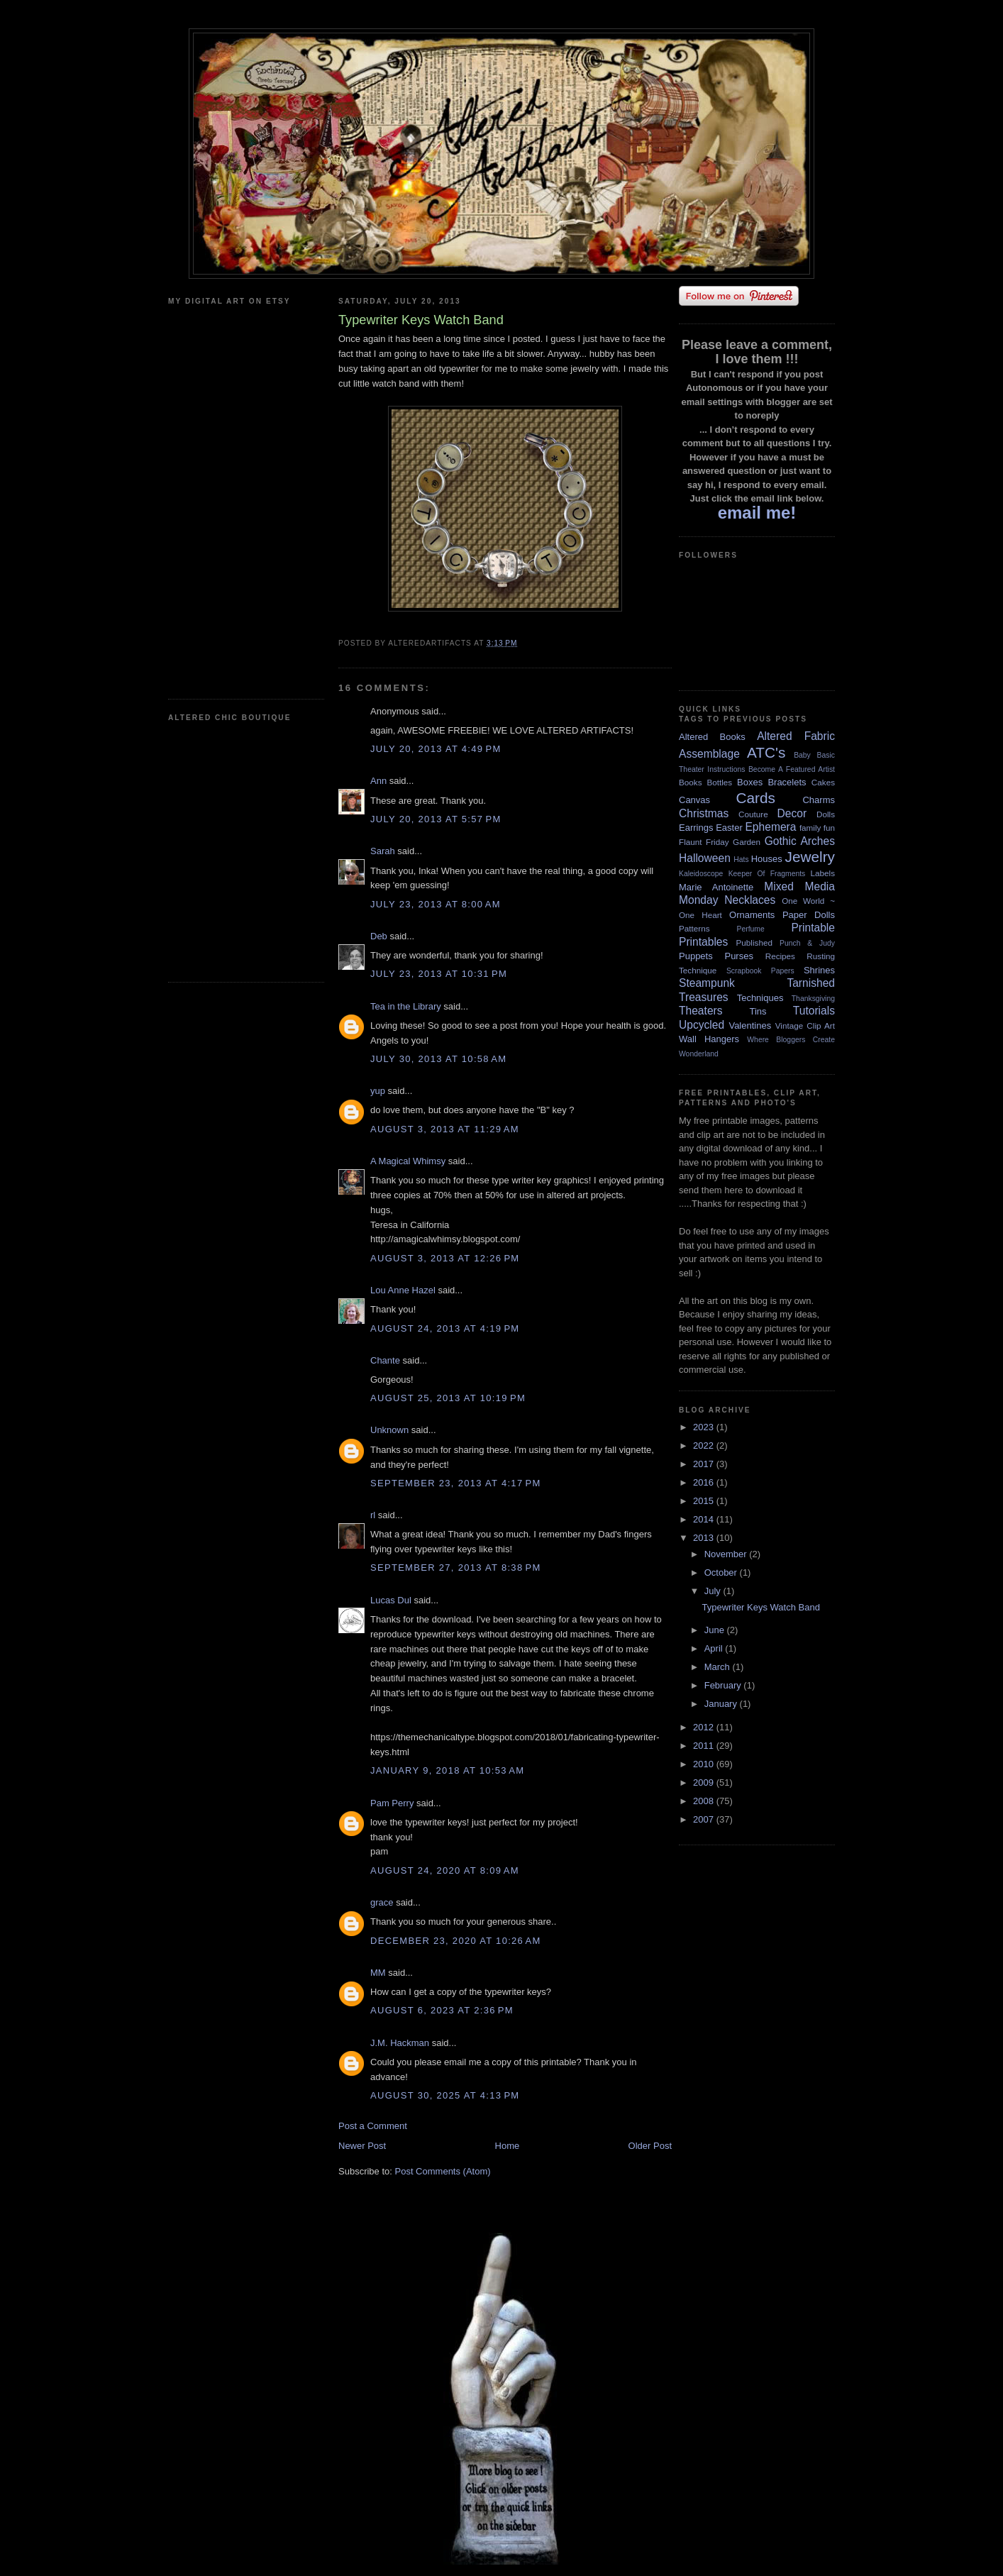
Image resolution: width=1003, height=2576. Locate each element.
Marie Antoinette (716, 887)
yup (377, 1090)
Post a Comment (372, 2126)
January (722, 1703)
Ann (378, 780)
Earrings (696, 827)
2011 (704, 1745)
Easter (729, 827)
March (718, 1667)
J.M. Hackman (399, 2043)
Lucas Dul (390, 1600)
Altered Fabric (796, 736)
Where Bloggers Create (791, 1040)
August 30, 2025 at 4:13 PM (444, 2095)
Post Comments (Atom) (443, 2171)
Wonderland (699, 1054)
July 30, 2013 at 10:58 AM (438, 1059)
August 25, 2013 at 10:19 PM (448, 1398)
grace (382, 1902)
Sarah (382, 851)
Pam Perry (392, 1803)
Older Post (650, 2145)
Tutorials (814, 1011)
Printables (703, 942)
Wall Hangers (709, 1039)
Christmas (703, 813)
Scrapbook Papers (760, 971)
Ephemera (770, 827)
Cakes (823, 782)
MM (378, 1972)
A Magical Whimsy (407, 1161)
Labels (823, 873)
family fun (817, 827)
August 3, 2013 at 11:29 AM (444, 1129)
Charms (818, 800)
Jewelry (810, 856)
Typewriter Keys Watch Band (760, 1607)
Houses (766, 858)
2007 (704, 1819)
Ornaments (752, 915)
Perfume (751, 929)
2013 (704, 1537)
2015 (704, 1501)
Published (754, 942)
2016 (704, 1482)
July (714, 1591)
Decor (792, 813)
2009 (704, 1782)
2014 (704, 1519)
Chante (385, 1360)
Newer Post (362, 2145)
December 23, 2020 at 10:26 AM (455, 1940)
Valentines (749, 1025)
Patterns (694, 928)
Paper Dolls (808, 915)
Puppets (696, 956)
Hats (740, 859)
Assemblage (709, 754)
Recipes (780, 956)
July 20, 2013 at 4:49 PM (436, 748)
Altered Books (712, 736)
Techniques (760, 998)
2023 (704, 1427)
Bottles (719, 782)
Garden (746, 841)
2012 (704, 1727)
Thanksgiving (813, 998)
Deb (378, 936)
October (722, 1572)
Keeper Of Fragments (767, 874)
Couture (753, 814)
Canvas (694, 800)
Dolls (825, 814)
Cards (755, 798)
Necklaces (749, 900)
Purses (738, 956)
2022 (704, 1445)
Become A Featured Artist (791, 769)
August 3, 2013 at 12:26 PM (444, 1258)
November (727, 1554)
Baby (802, 755)
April (715, 1648)
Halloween (705, 858)
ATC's (766, 752)
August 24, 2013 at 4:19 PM (444, 1328)
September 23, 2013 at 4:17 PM (455, 1483)
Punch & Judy (807, 943)
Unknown (389, 1430)
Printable (813, 928)
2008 (704, 1801)
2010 (704, 1764)
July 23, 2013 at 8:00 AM (435, 904)
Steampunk (707, 983)
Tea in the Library (405, 1006)
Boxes (750, 782)
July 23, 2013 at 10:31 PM (438, 973)
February (724, 1685)
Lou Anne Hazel (403, 1290)
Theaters (701, 1011)
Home (507, 2145)
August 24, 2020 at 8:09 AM (444, 1870)
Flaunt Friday (704, 841)
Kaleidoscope (701, 874)
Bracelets (787, 782)
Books (690, 782)
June (715, 1630)
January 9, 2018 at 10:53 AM (447, 1770)
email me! (757, 512)
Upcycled (701, 1025)
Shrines (819, 970)
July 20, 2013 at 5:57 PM (436, 819)
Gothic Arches (800, 841)
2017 (704, 1464)
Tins (757, 1011)
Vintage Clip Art (805, 1025)
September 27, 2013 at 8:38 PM (455, 1567)
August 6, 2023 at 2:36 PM (442, 2010)
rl (372, 1515)
